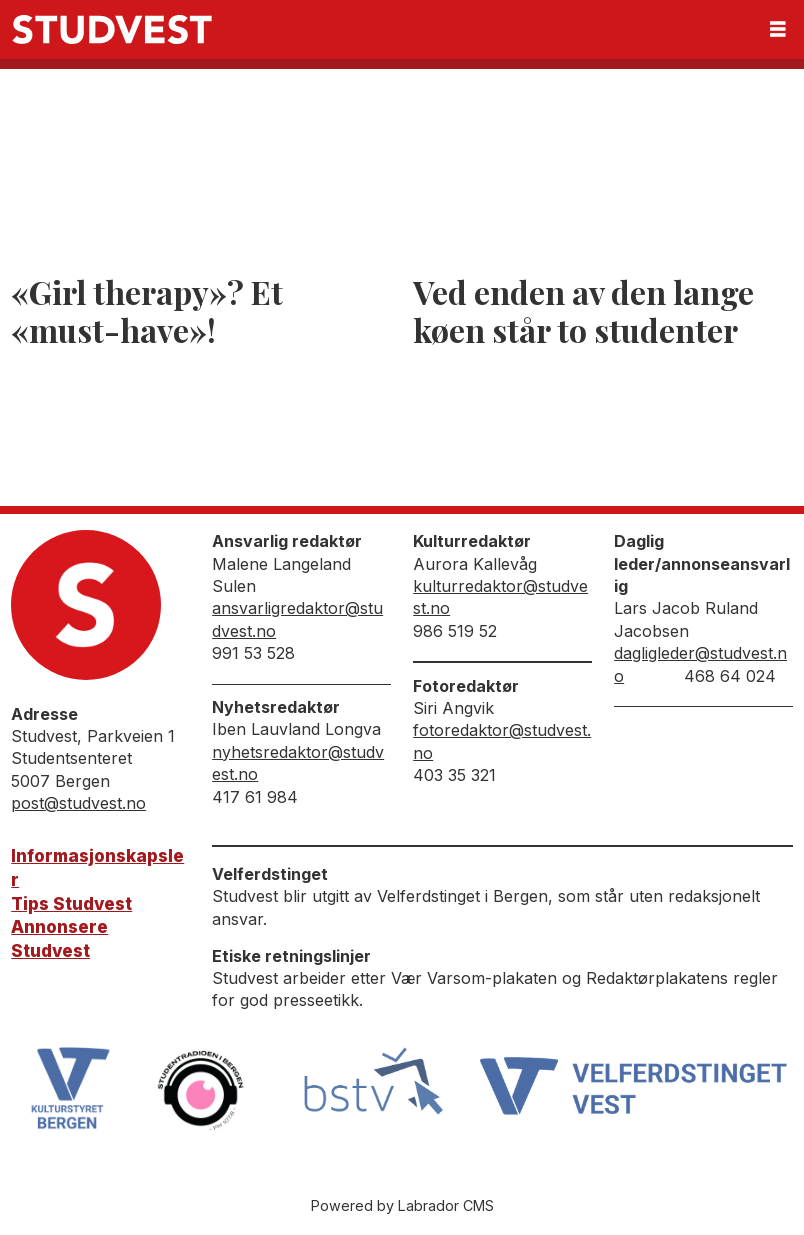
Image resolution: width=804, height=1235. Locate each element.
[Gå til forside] (112, 29)
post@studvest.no (78, 803)
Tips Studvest (71, 904)
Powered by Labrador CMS (402, 1205)
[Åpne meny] (778, 29)
